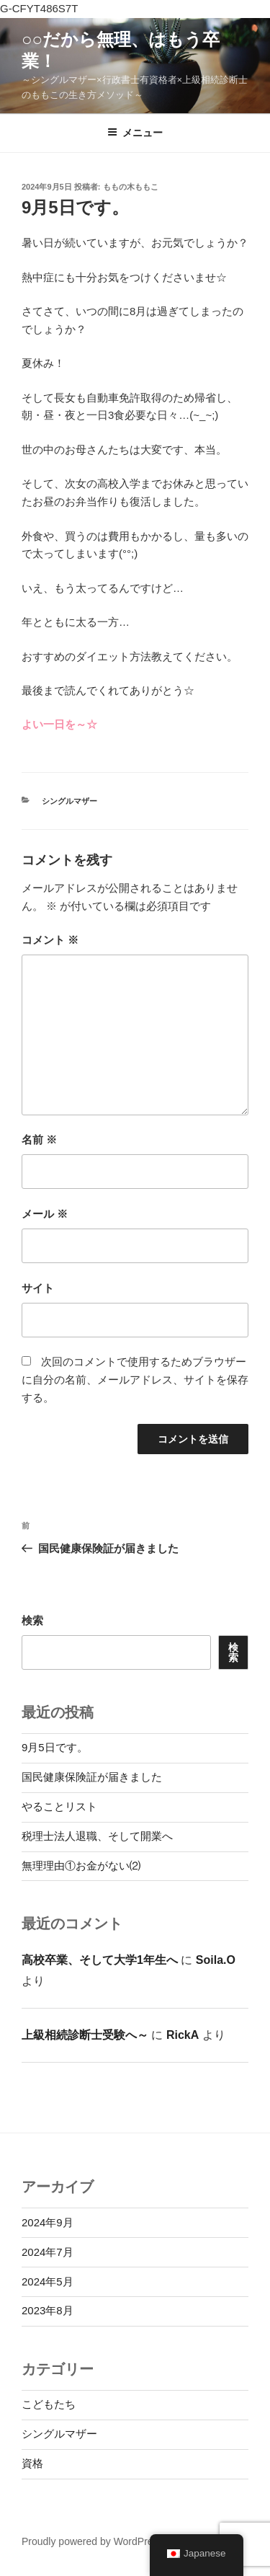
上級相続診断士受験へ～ (85, 2035)
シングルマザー (69, 801)
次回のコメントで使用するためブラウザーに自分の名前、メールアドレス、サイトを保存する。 (135, 1379)
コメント (50, 940)
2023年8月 (47, 2310)
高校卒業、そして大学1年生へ (100, 1960)
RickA (182, 2035)
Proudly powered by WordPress (92, 2541)
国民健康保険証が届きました (92, 1777)
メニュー (135, 132)
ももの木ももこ (130, 186)
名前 (39, 1139)
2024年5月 (47, 2281)
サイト (38, 1288)
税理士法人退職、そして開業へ (97, 1836)
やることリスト (59, 1806)
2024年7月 (47, 2252)
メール (45, 1214)
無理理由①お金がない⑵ (81, 1865)
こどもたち (49, 2404)
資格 (32, 2463)
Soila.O (215, 1960)
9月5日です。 (55, 1747)
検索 (32, 1620)
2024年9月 (47, 2222)
